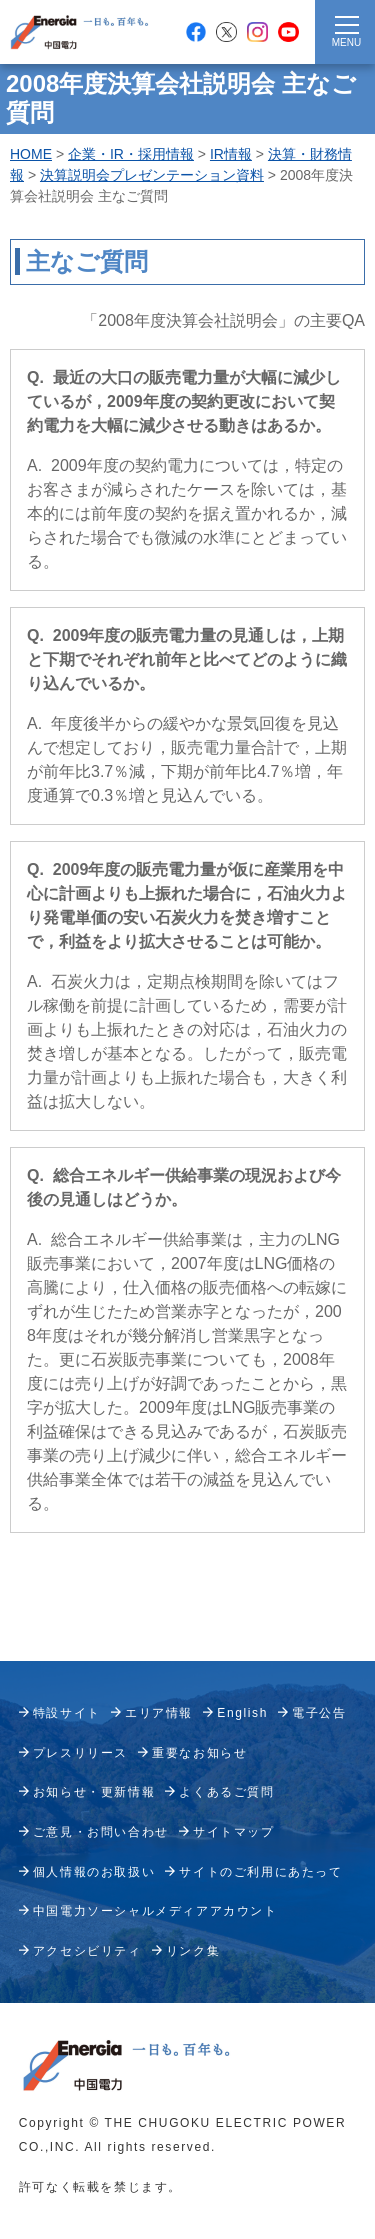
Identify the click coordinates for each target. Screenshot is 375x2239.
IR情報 (231, 154)
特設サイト (67, 1713)
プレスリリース (80, 1753)
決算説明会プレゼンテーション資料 (152, 175)
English (242, 1713)
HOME (31, 154)
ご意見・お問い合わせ (101, 1832)
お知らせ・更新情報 (94, 1792)
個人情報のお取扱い (94, 1872)
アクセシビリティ (87, 1951)
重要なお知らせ (199, 1753)
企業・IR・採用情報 (131, 154)
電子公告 (319, 1713)
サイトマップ (234, 1832)
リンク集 (193, 1951)
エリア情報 (159, 1713)
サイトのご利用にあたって (260, 1872)
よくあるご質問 (226, 1792)
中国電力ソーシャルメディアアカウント (155, 1911)
